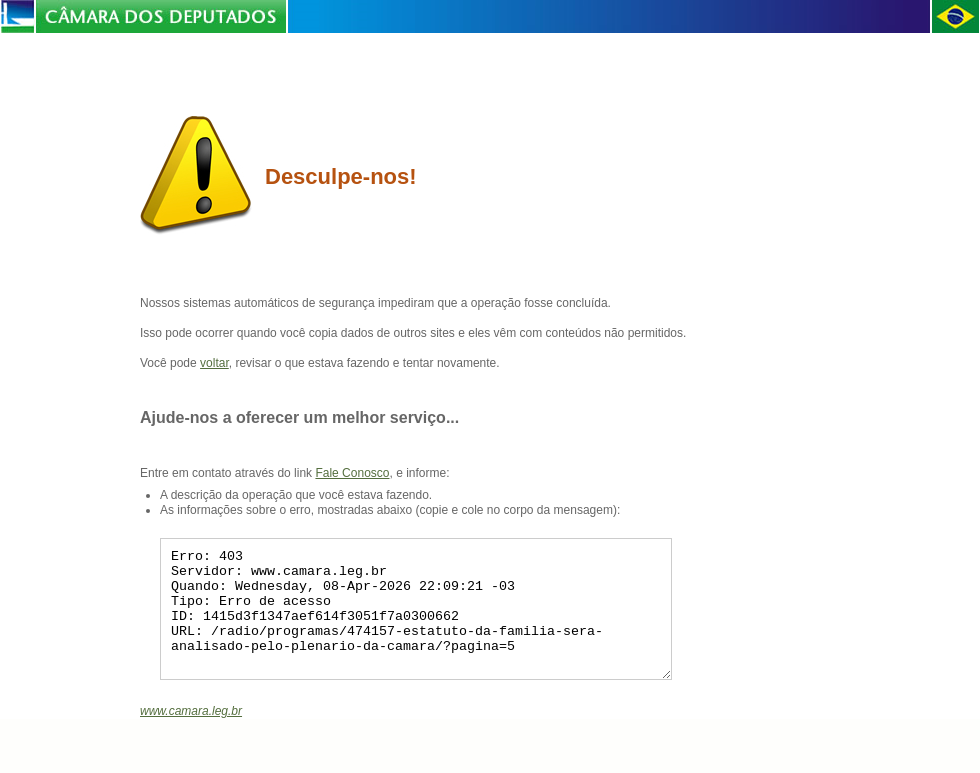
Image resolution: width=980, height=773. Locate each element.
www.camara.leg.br (191, 735)
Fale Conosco (352, 473)
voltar (214, 363)
